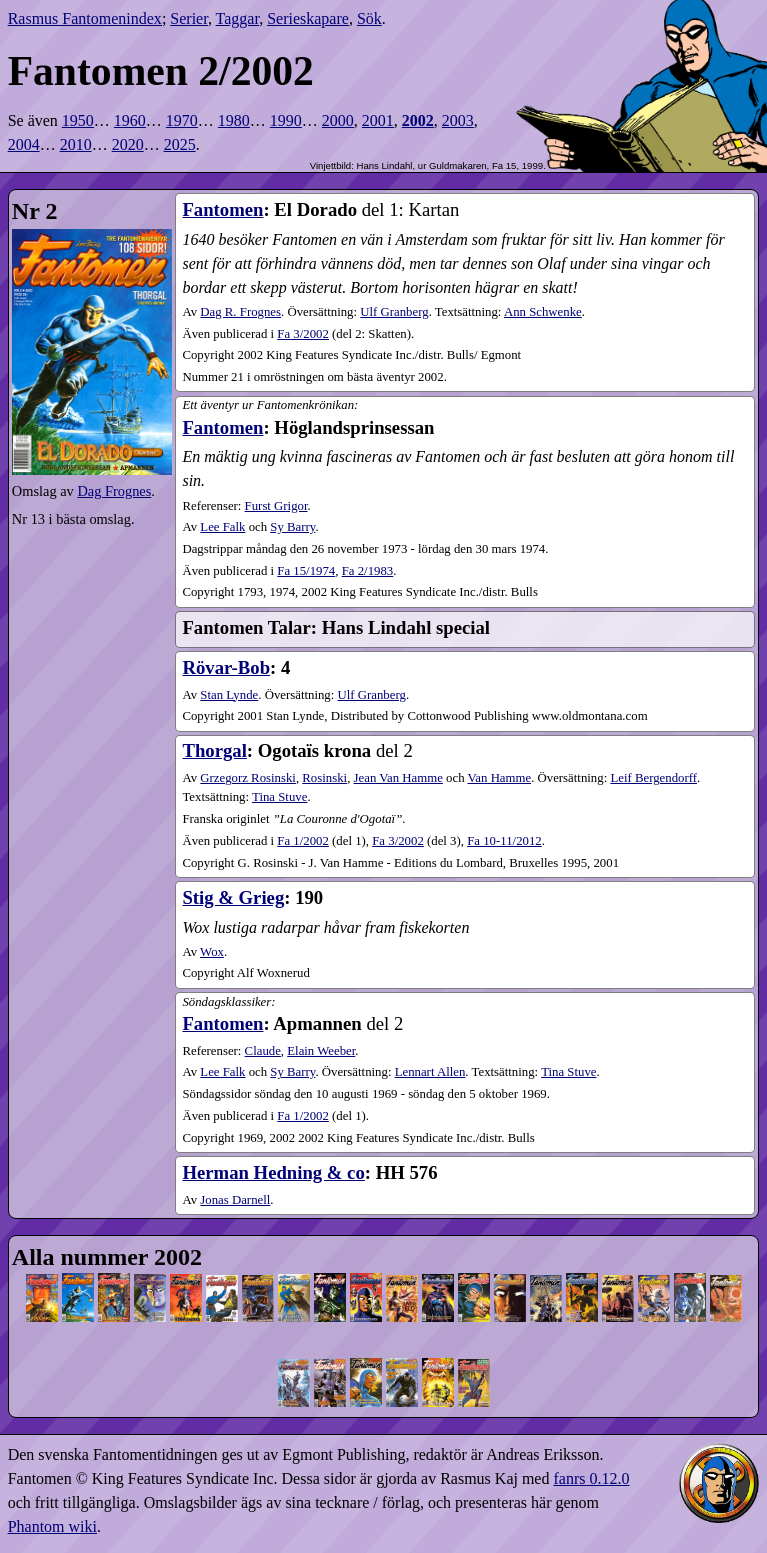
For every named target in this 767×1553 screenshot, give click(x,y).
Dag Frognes (114, 491)
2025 (180, 144)
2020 (128, 144)
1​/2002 (303, 841)
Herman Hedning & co (273, 1172)
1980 (234, 120)
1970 (182, 120)
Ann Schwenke (543, 312)
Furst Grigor (276, 506)
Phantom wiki (52, 1526)
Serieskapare (308, 18)
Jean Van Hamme (398, 778)
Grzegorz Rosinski (248, 778)
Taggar (238, 18)
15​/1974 (306, 571)
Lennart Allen (430, 1072)
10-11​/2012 (504, 841)
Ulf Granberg (394, 312)
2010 (76, 144)
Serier (189, 18)
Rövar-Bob (226, 667)
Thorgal (214, 750)
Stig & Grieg (233, 897)
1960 (130, 120)
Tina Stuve (279, 797)
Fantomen (222, 209)
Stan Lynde (229, 695)
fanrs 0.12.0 (591, 1478)
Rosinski (324, 778)
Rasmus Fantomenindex (85, 18)
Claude (263, 1051)
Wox (212, 952)
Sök (369, 18)
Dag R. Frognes (240, 312)
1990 (286, 120)
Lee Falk (222, 527)
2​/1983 (368, 571)
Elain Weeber (321, 1051)
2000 (338, 120)
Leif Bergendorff (653, 778)
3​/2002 (303, 334)
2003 (458, 120)
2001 (378, 120)
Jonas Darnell (235, 1200)
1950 (78, 120)
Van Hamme (500, 778)
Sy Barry (292, 527)
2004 (24, 144)
